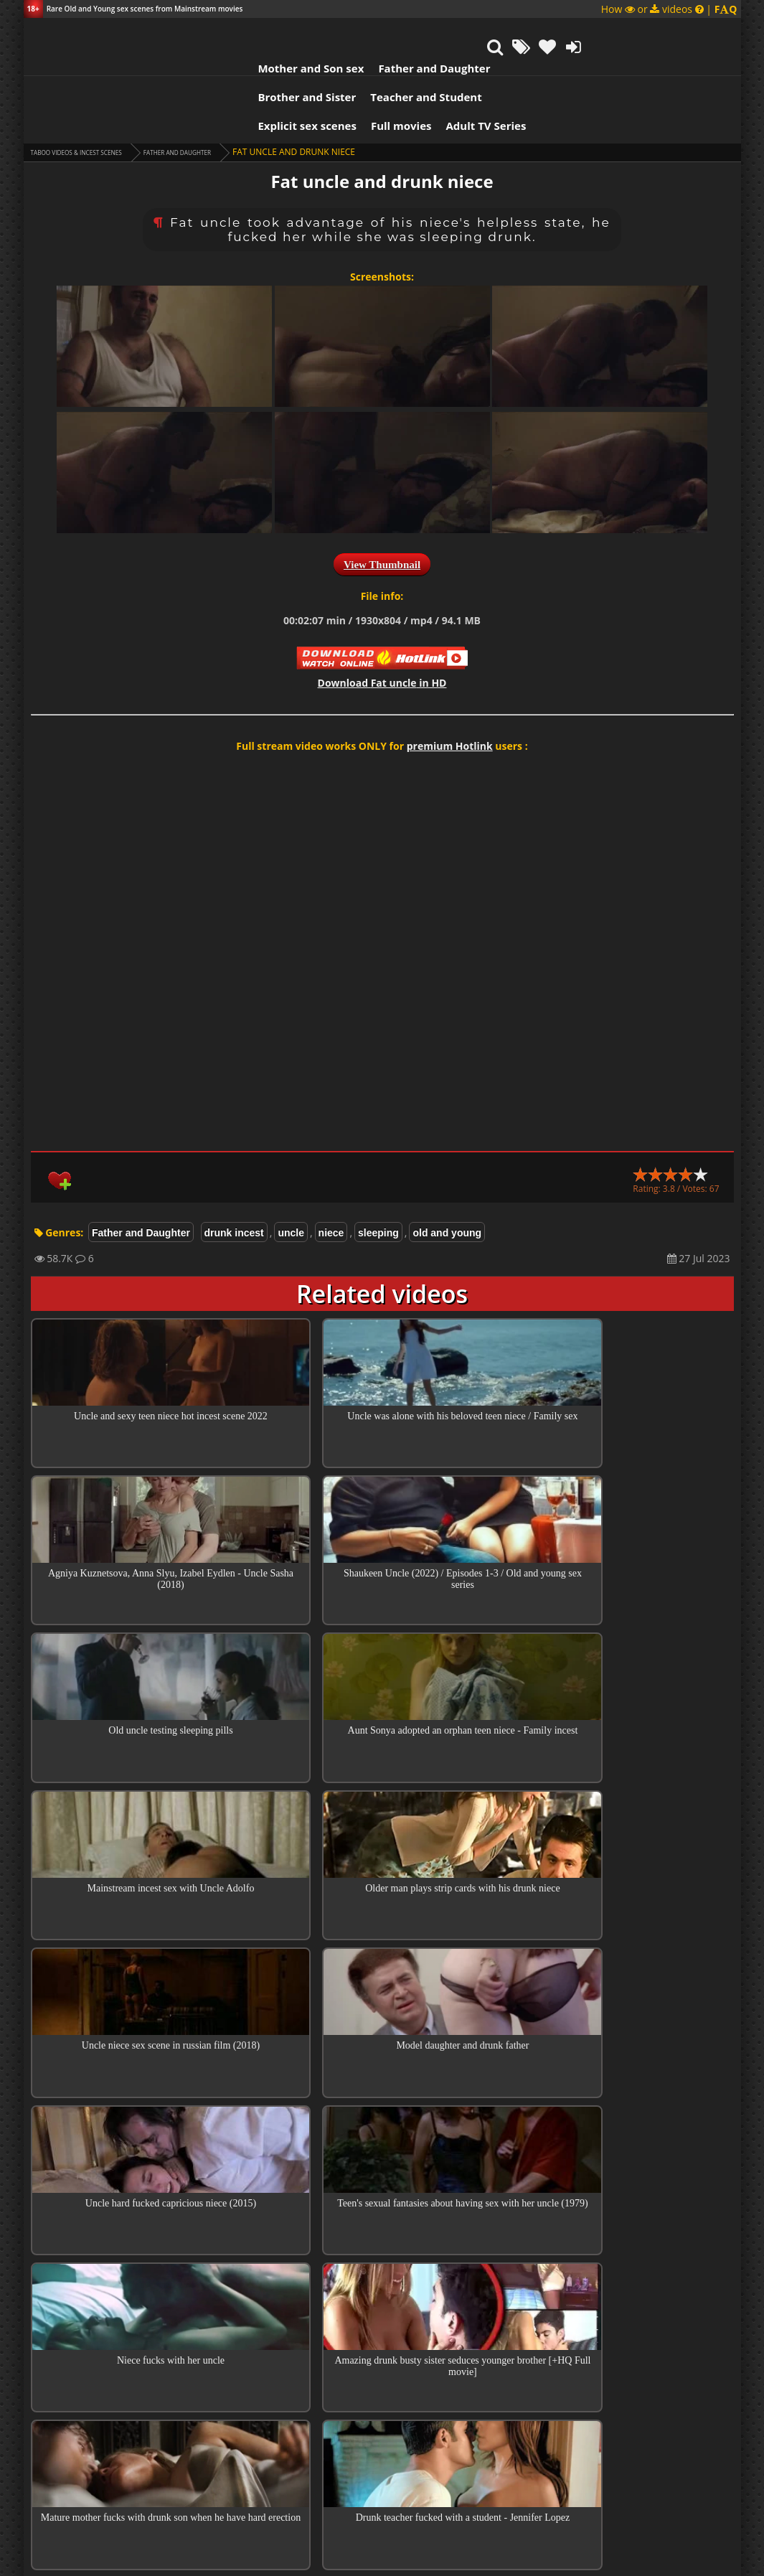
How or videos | (669, 9)
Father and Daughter (314, 32)
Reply (577, 2182)
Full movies (281, 61)
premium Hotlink (450, 681)
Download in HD (382, 618)
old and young (446, 1168)
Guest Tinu (285, 2329)
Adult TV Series (366, 61)
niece (331, 1168)
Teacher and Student (552, 32)
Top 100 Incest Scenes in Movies (382, 2053)
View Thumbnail (382, 500)
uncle (291, 1168)
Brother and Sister (434, 32)
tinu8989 (284, 2423)
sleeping (378, 1168)
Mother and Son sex (191, 32)
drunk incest (234, 1168)
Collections (382, 2094)
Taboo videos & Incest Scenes (98, 87)
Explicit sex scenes (187, 61)
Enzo (273, 2159)
